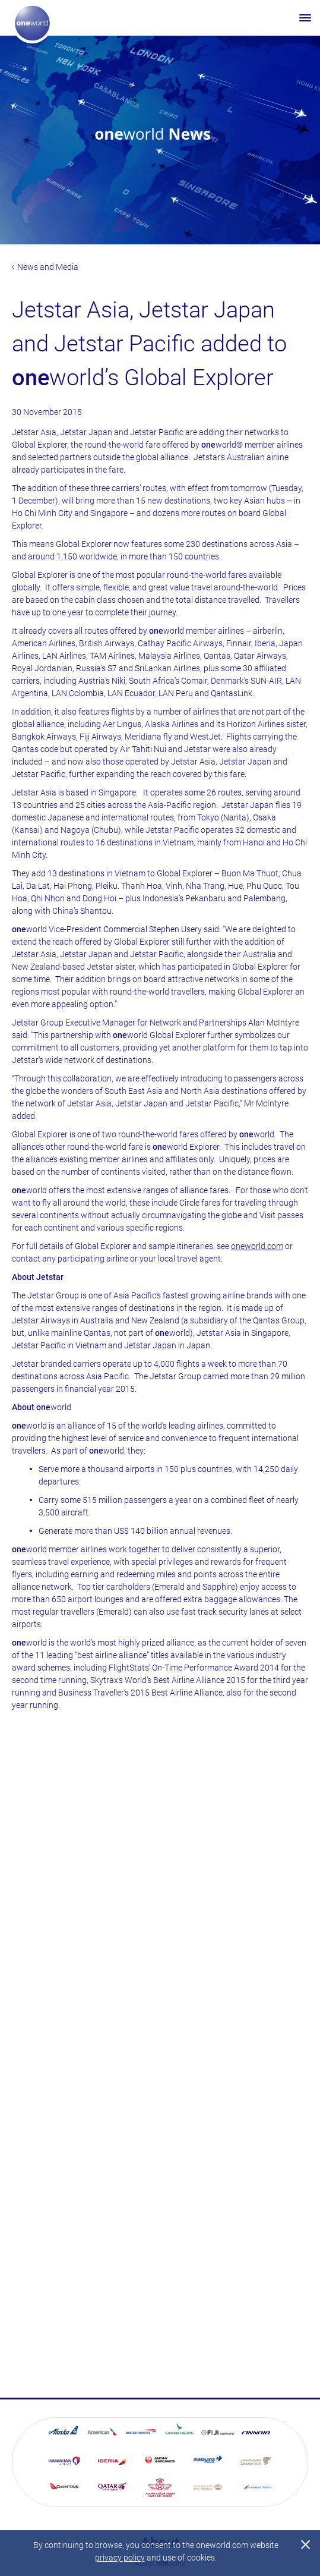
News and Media (45, 267)
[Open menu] (305, 18)
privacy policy (120, 2557)
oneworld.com (257, 1246)
